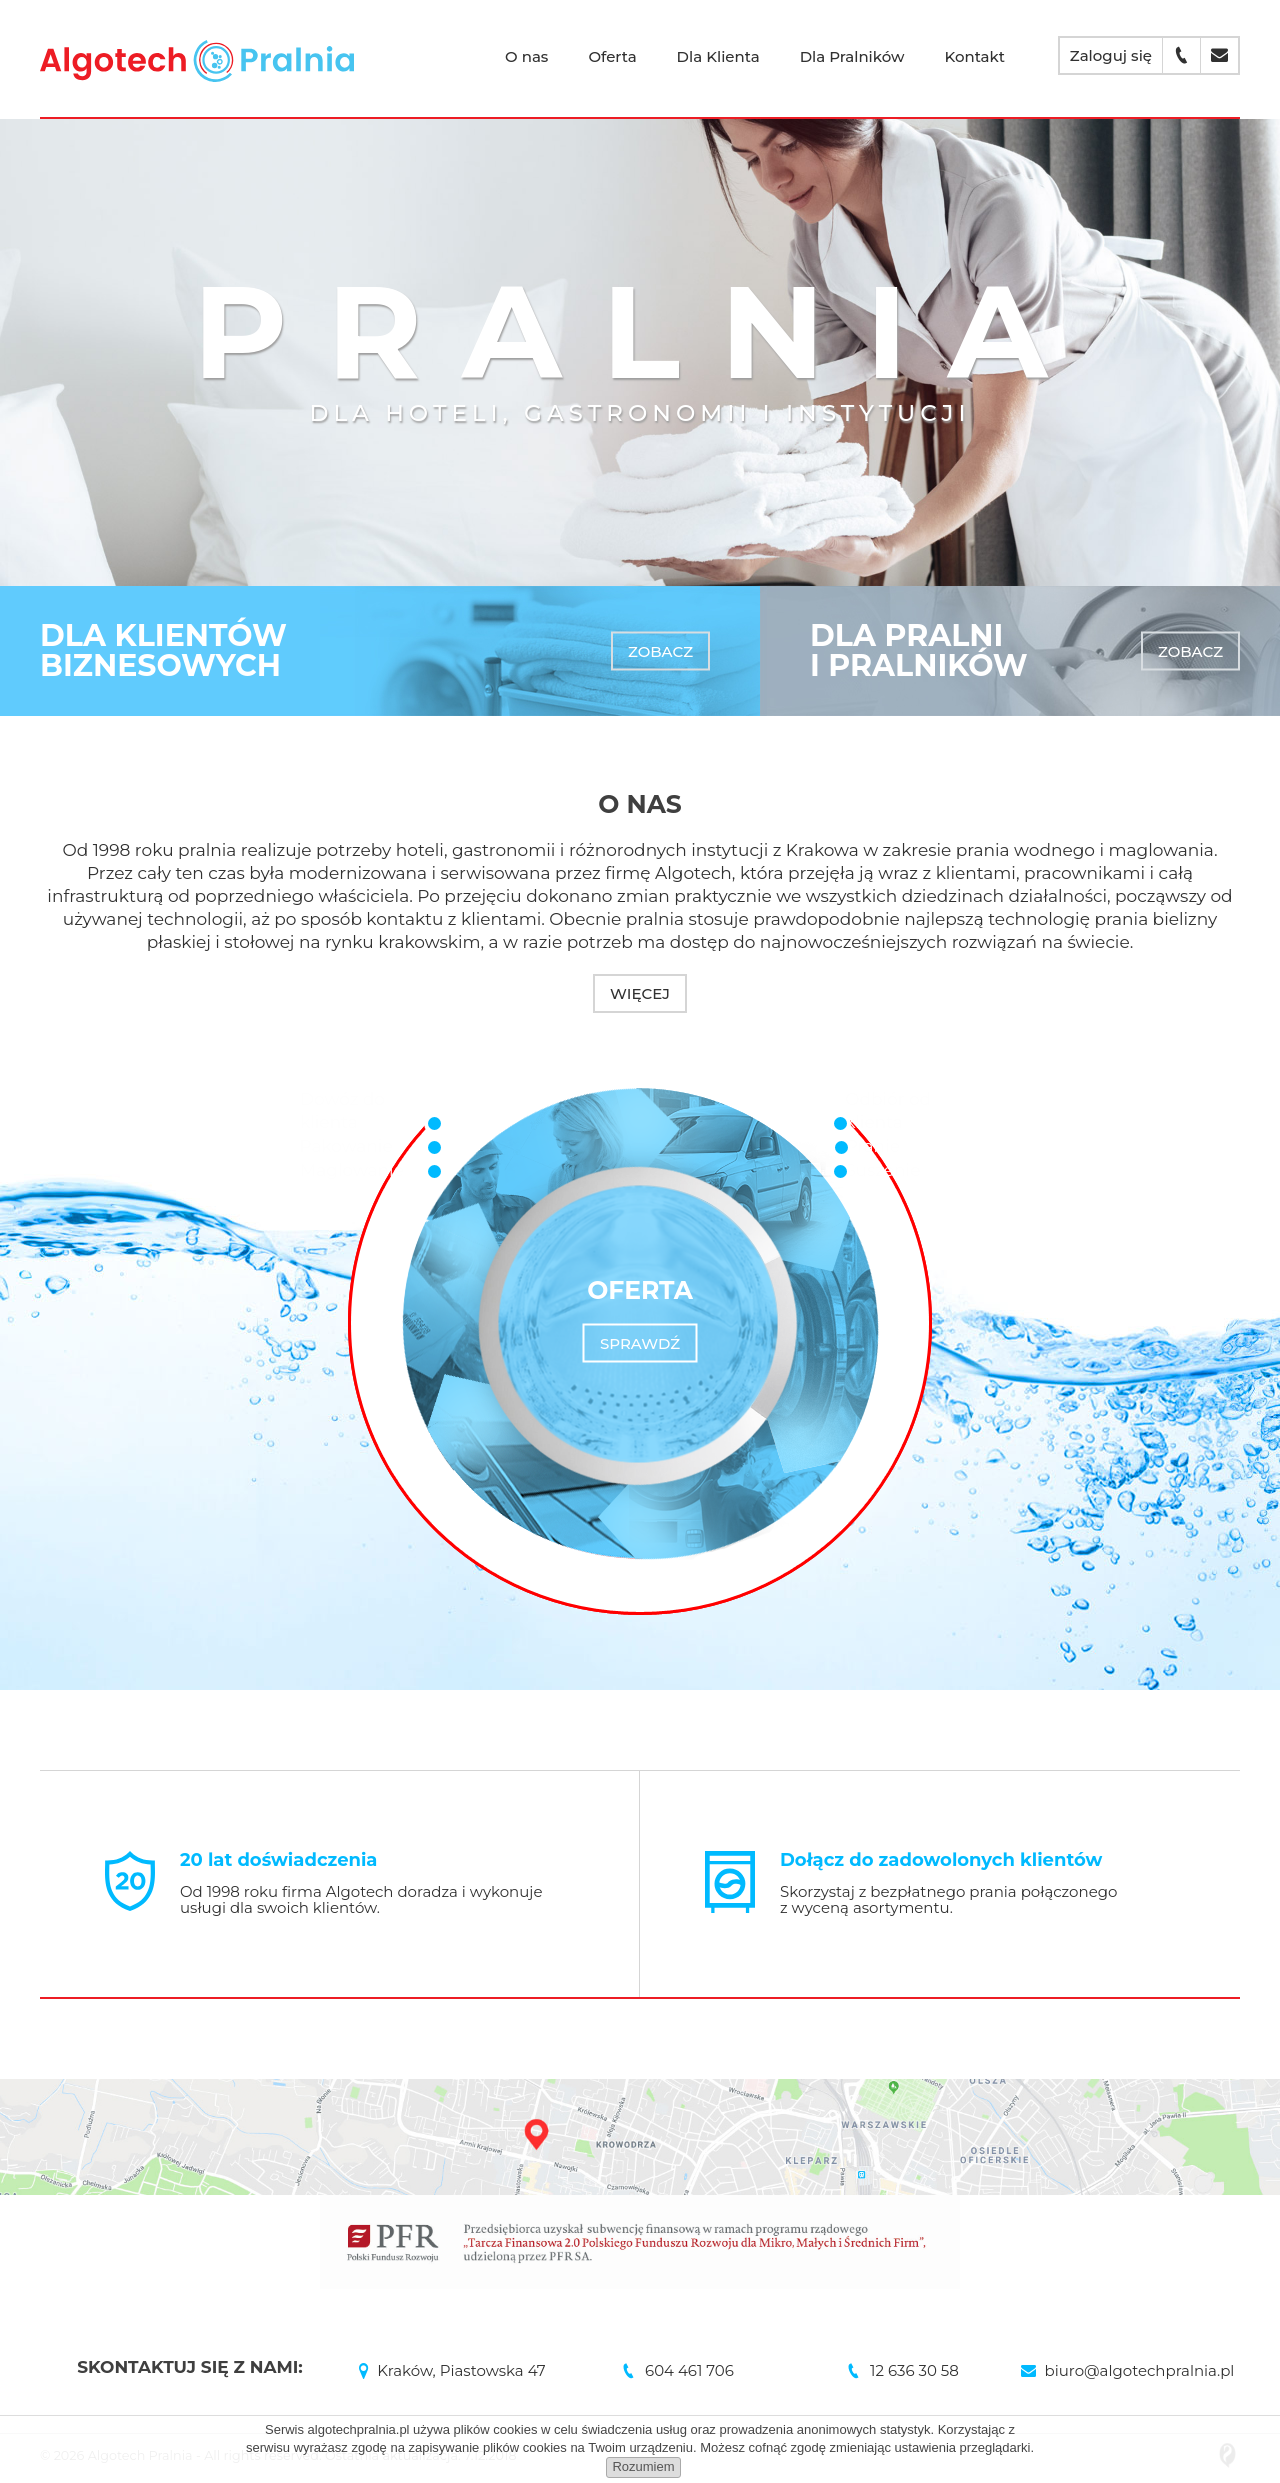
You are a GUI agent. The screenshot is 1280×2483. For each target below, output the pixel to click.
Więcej (640, 993)
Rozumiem (643, 2466)
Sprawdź (640, 1343)
